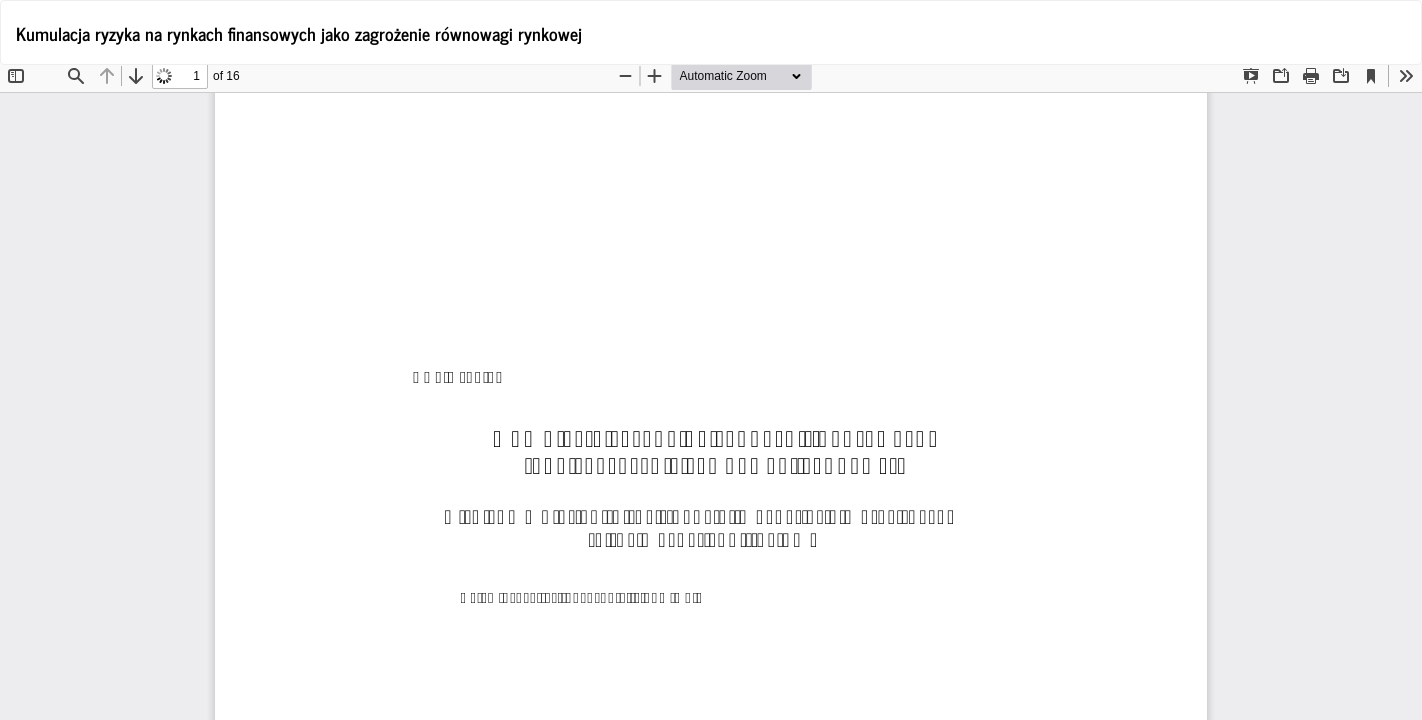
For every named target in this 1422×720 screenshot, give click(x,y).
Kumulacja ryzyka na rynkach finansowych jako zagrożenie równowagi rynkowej (299, 33)
